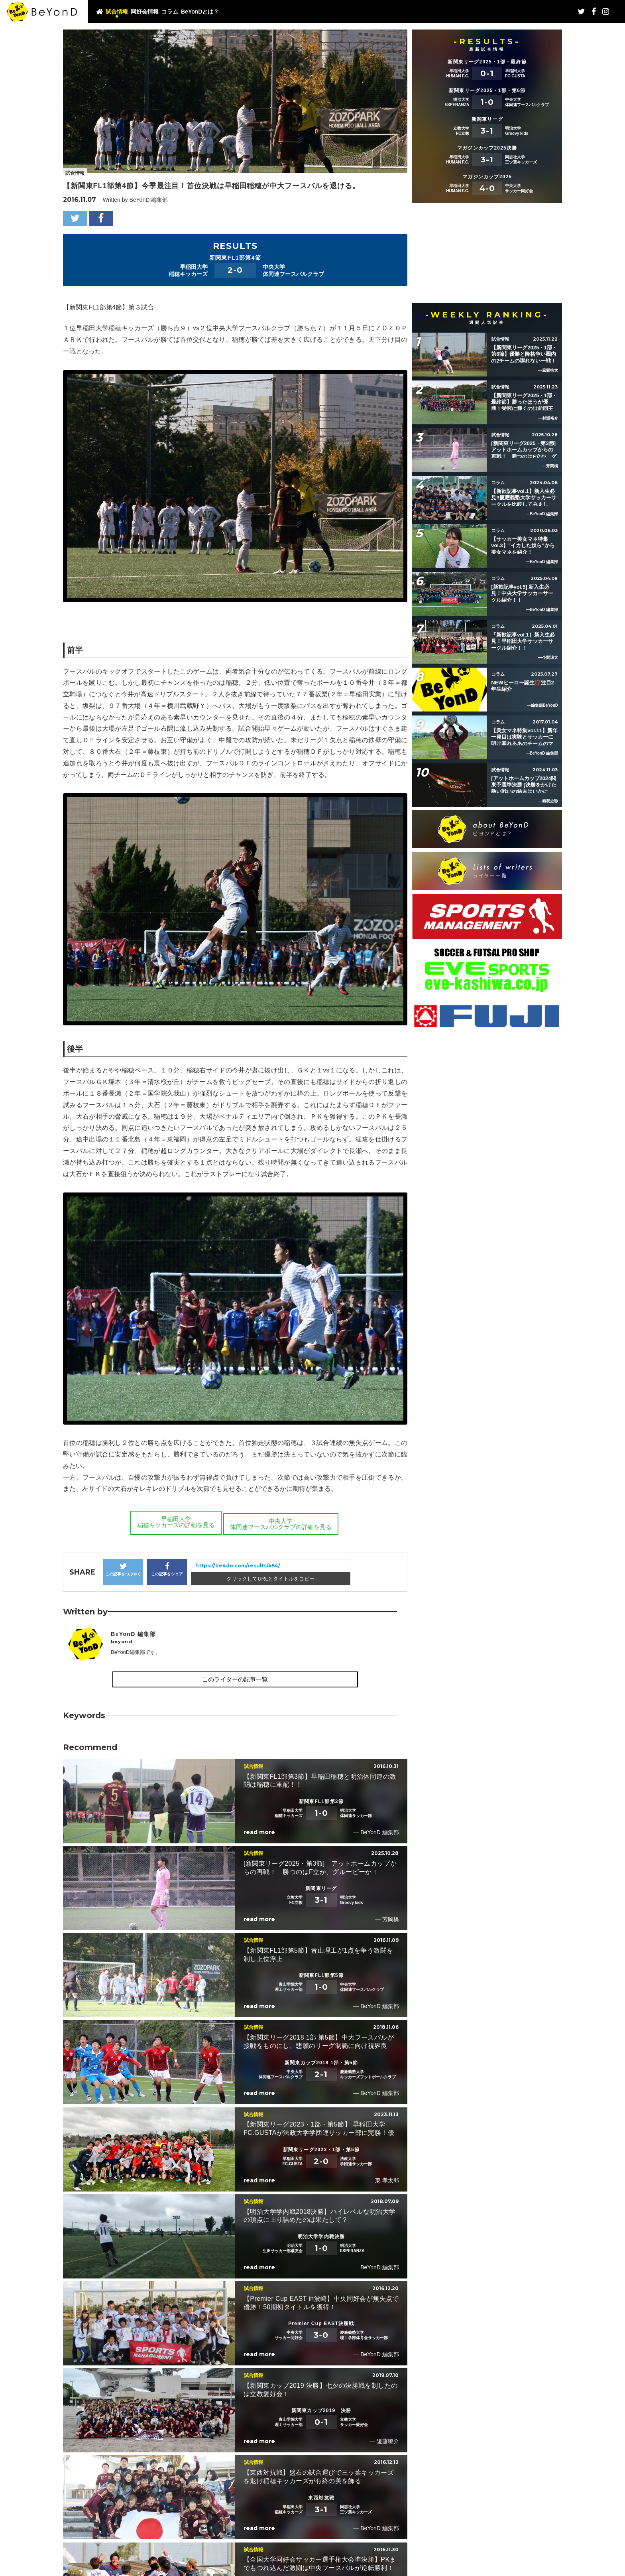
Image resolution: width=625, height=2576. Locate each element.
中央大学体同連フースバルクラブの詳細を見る (281, 1522)
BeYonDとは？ (200, 11)
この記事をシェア (167, 1569)
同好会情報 (145, 11)
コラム (169, 11)
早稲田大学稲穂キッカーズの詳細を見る (173, 1522)
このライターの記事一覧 (235, 1679)
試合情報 (117, 11)
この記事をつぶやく (123, 1569)
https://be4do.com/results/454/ (237, 1566)
